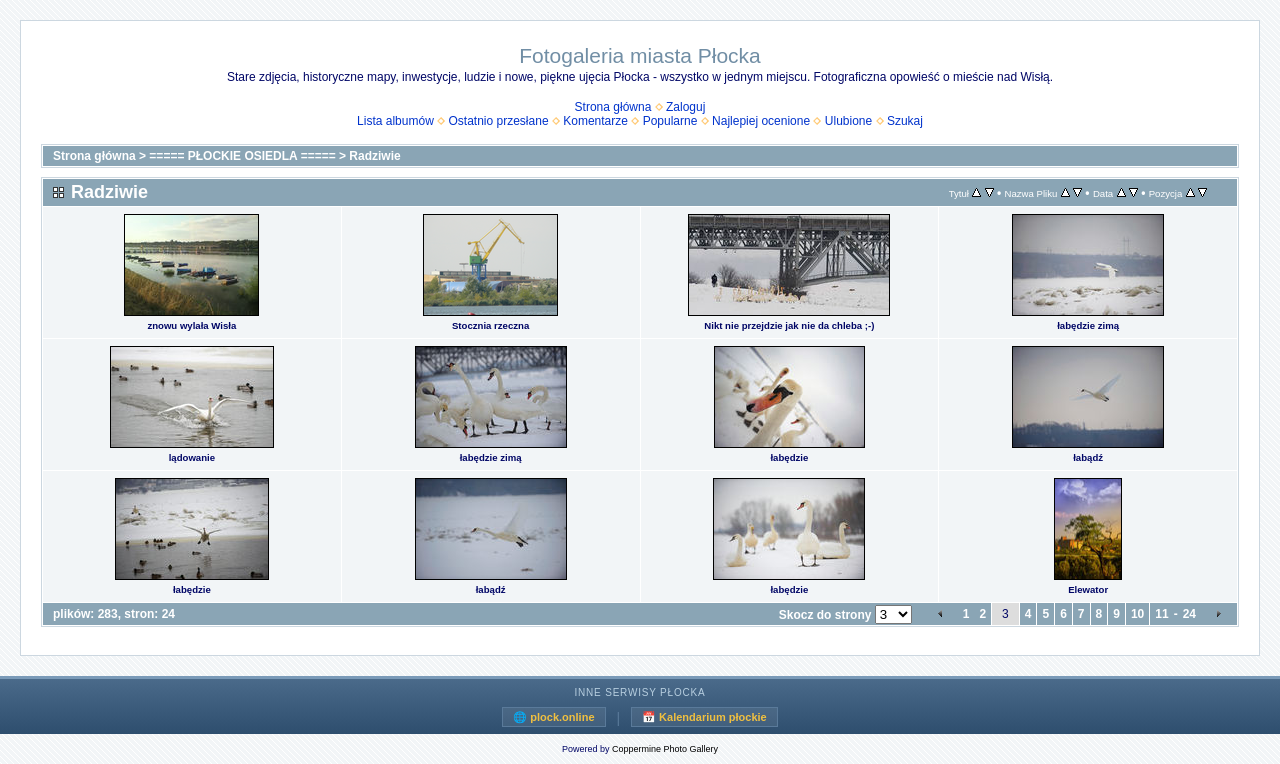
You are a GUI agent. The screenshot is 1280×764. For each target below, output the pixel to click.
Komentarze (595, 121)
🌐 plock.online (553, 717)
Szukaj (905, 121)
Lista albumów (395, 121)
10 (1137, 614)
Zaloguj (685, 107)
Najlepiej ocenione (761, 121)
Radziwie (374, 156)
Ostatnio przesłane (499, 121)
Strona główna (613, 107)
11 (1161, 614)
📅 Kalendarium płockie (704, 717)
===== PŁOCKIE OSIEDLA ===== (242, 156)
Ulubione (848, 121)
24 (1189, 614)
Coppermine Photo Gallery (665, 749)
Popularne (670, 121)
